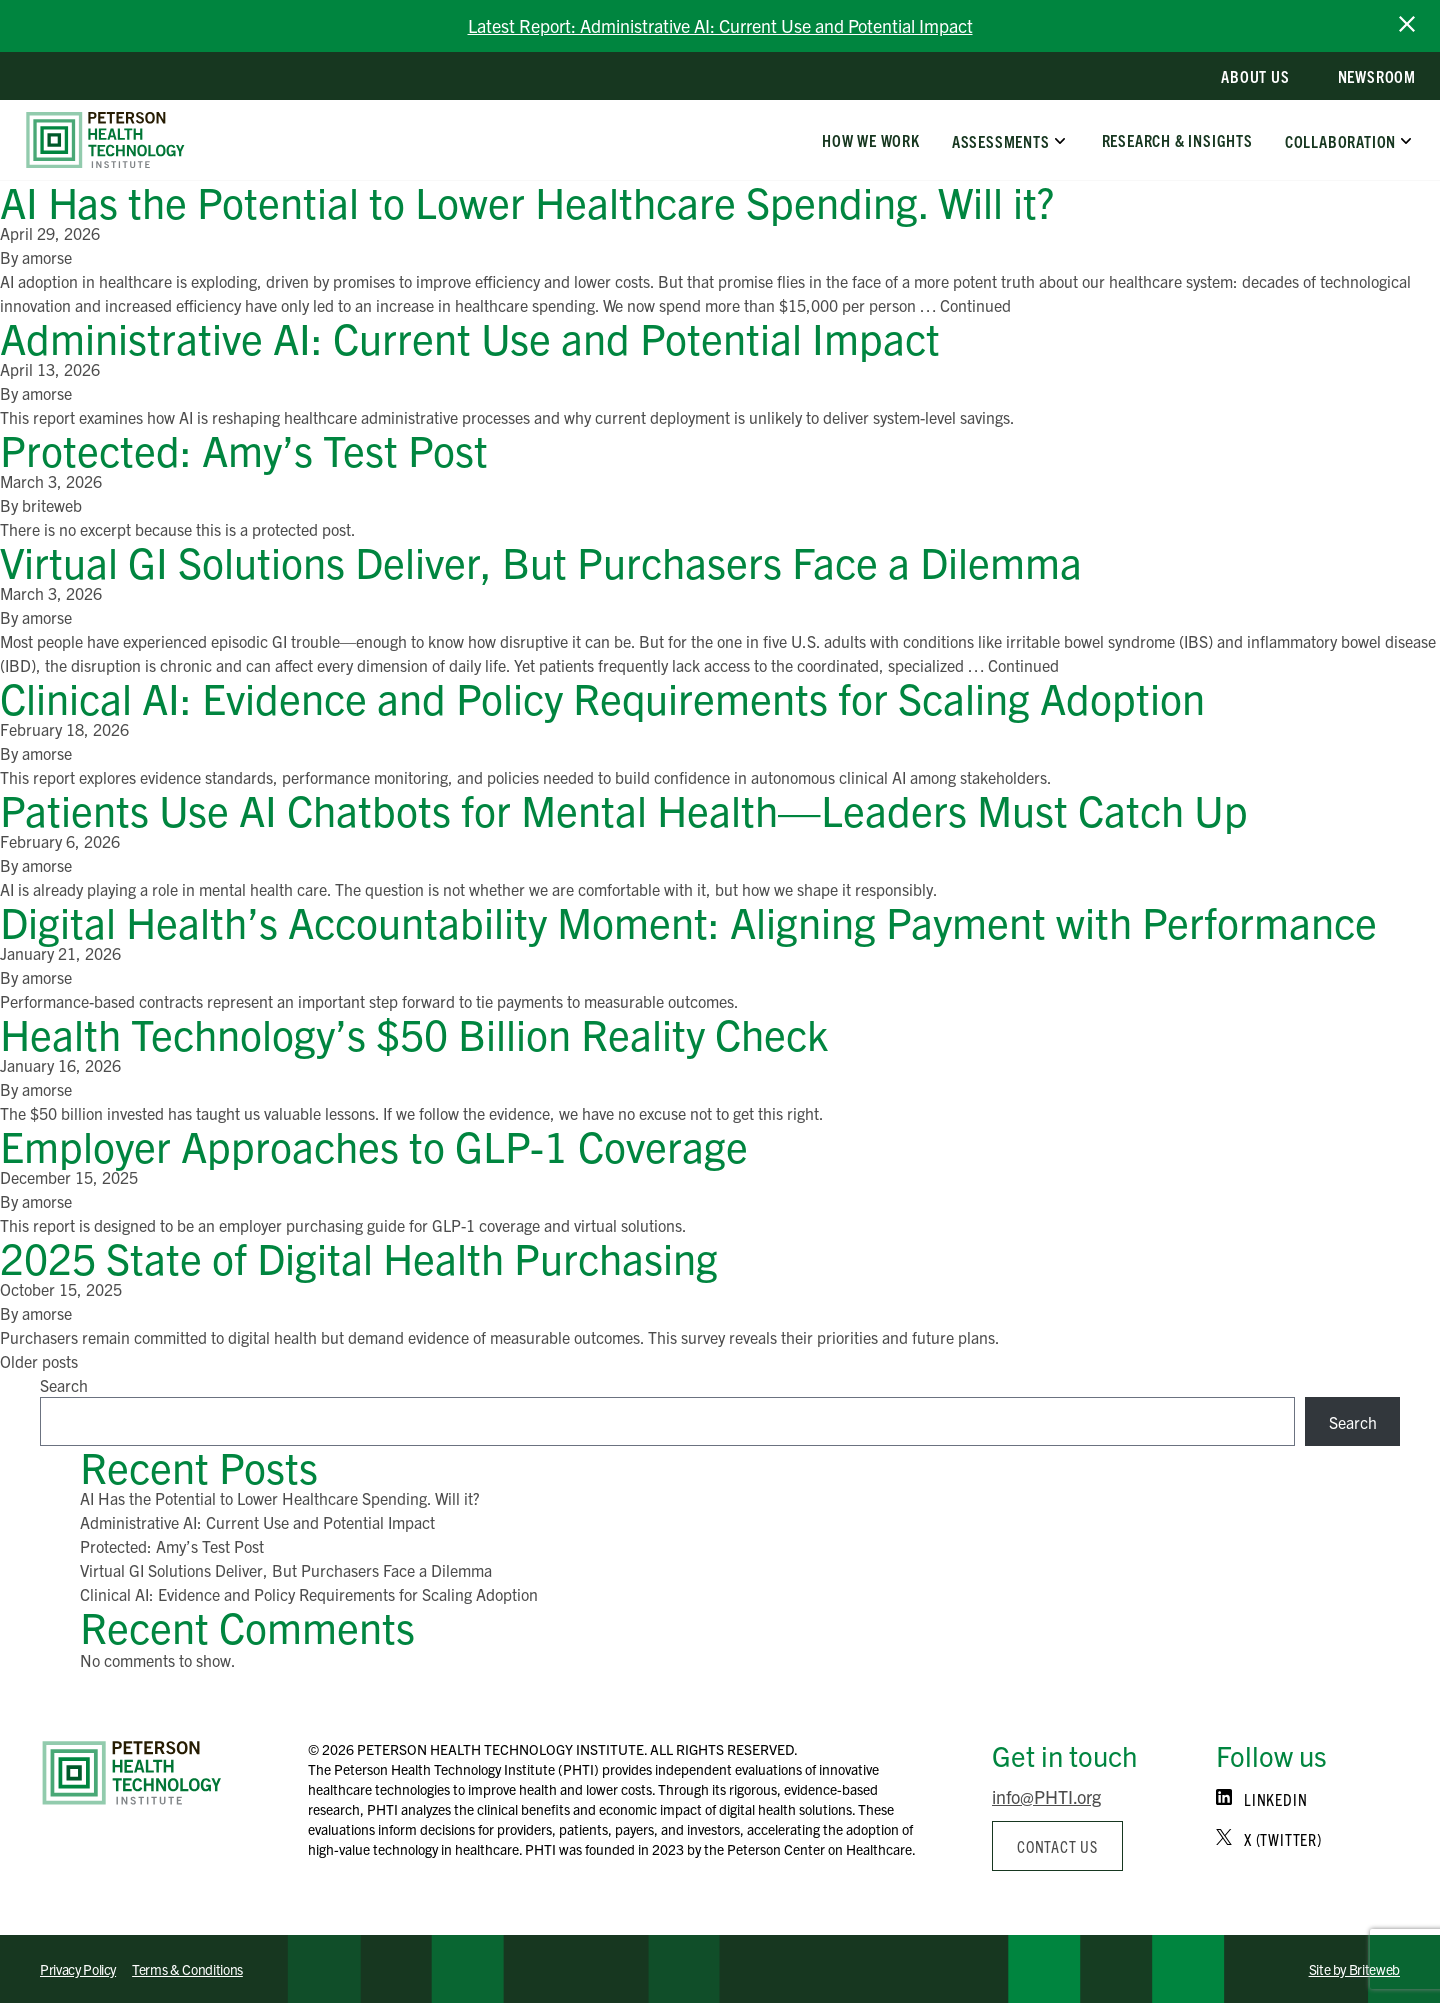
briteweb (52, 505)
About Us (1255, 76)
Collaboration (1340, 140)
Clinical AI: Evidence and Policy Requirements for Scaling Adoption (602, 696)
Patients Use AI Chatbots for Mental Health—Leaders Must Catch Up (624, 808)
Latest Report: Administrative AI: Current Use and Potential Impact (720, 25)
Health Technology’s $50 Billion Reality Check (414, 1032)
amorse (47, 257)
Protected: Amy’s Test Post (244, 448)
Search (64, 1385)
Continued (975, 305)
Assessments (1001, 140)
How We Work (871, 140)
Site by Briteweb (1354, 1969)
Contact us (1057, 1846)
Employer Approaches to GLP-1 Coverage (374, 1144)
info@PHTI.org (1046, 1796)
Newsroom (1377, 76)
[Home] (132, 1773)
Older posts (39, 1361)
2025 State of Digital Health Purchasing (359, 1256)
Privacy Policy (78, 1969)
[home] (105, 140)
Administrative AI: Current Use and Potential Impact (470, 336)
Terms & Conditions (187, 1969)
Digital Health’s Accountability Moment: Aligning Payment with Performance (688, 920)
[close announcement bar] (1407, 24)
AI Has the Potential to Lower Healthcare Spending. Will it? (527, 200)
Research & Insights (1176, 140)
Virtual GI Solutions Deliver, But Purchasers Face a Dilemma (541, 560)
